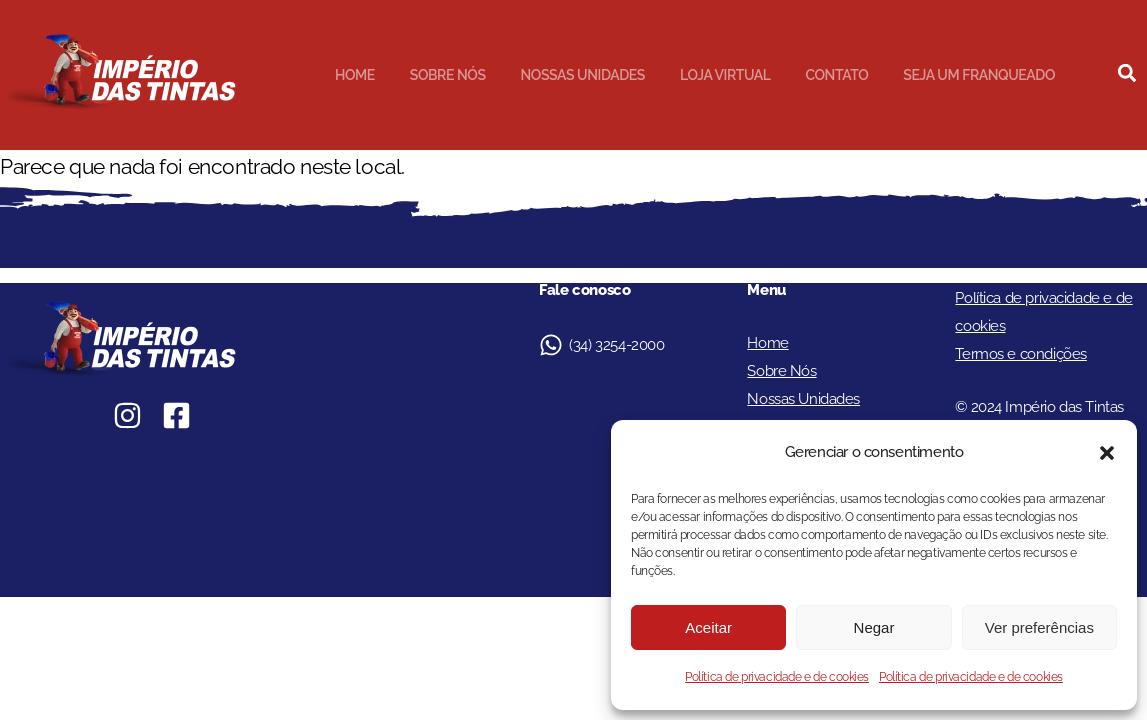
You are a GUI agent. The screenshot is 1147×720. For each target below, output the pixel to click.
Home (355, 75)
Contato (836, 75)
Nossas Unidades (583, 75)
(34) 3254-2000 (616, 345)
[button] (1107, 453)
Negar (874, 627)
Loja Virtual (725, 75)
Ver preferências (1039, 627)
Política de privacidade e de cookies (777, 677)
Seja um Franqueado (979, 75)
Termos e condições (1020, 354)
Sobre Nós (448, 75)
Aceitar (708, 627)
